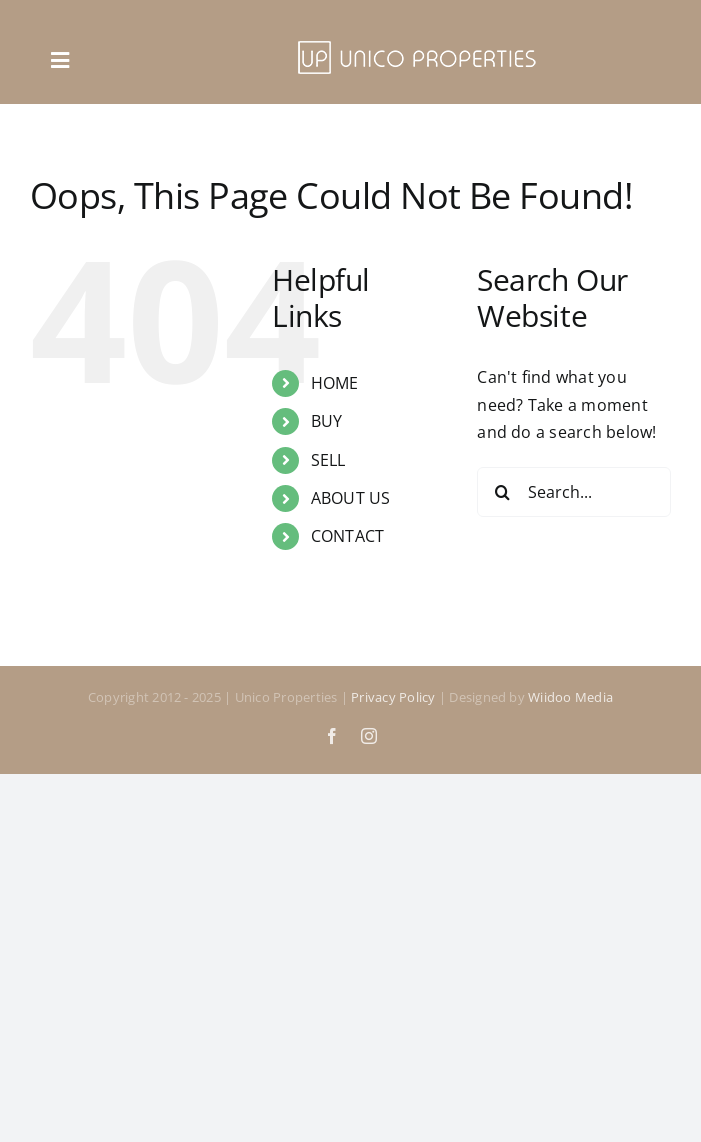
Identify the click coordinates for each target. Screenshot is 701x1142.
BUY (327, 421)
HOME (335, 383)
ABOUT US (351, 498)
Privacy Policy (393, 697)
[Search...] (574, 492)
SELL (328, 460)
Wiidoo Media (570, 697)
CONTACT (348, 536)
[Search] (502, 492)
